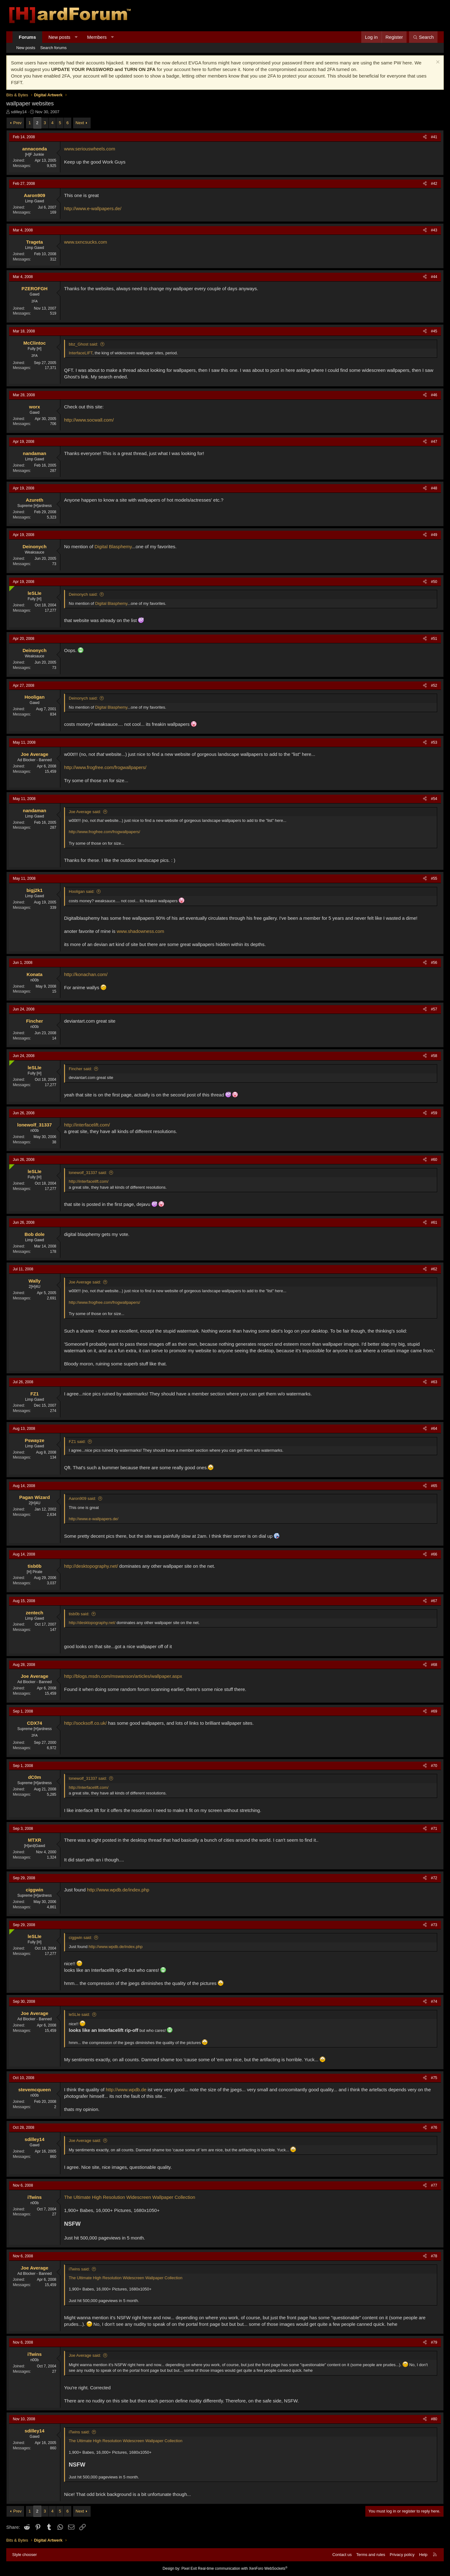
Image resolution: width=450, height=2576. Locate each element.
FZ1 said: (77, 1441)
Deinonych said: (83, 594)
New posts (59, 37)
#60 (434, 1159)
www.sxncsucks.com (85, 242)
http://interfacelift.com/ (87, 1124)
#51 (434, 638)
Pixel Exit (189, 2568)
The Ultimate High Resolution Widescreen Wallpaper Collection (129, 2197)
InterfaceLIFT (80, 353)
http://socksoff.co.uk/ (85, 1723)
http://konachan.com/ (86, 974)
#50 (434, 581)
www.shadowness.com (140, 931)
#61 (434, 1222)
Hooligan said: (81, 891)
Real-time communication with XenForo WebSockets (243, 2568)
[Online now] (10, 587)
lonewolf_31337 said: (88, 1172)
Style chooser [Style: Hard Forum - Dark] (24, 2554)
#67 (434, 1601)
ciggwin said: (80, 1937)
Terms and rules (370, 2554)
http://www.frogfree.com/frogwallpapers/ (105, 767)
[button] (76, 37)
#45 (434, 331)
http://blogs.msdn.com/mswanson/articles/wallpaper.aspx (123, 1676)
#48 (434, 488)
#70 (434, 1766)
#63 (434, 1382)
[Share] (425, 137)
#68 (434, 1665)
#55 (434, 878)
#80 (434, 2419)
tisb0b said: (79, 1614)
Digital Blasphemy (113, 546)
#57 (434, 1009)
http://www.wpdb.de (126, 2089)
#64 (434, 1428)
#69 (434, 1711)
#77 (434, 2185)
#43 (434, 230)
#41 (434, 137)
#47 (434, 441)
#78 (434, 2256)
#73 (434, 1925)
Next (80, 122)
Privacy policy (402, 2554)
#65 (434, 1486)
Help (423, 2554)
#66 (434, 1554)
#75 (434, 2078)
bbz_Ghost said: (83, 344)
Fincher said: (80, 1068)
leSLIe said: (79, 2014)
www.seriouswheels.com (89, 148)
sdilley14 (19, 111)
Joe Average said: (85, 811)
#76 (434, 2127)
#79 (434, 2342)
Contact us (342, 2554)
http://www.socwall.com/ (89, 420)
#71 (434, 1828)
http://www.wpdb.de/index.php (118, 1889)
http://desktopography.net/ (91, 1566)
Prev (17, 122)
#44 (434, 277)
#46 (434, 395)
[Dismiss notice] (437, 62)
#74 (434, 2001)
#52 (434, 685)
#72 (434, 1878)
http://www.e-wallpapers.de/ (92, 208)
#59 (434, 1113)
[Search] (423, 37)
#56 (434, 962)
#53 (434, 742)
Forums (27, 37)
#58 (434, 1056)
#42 (434, 183)
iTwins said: (79, 2269)
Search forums (53, 47)
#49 (434, 535)
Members (97, 37)
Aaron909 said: (82, 1498)
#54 (434, 799)
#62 (434, 1269)
